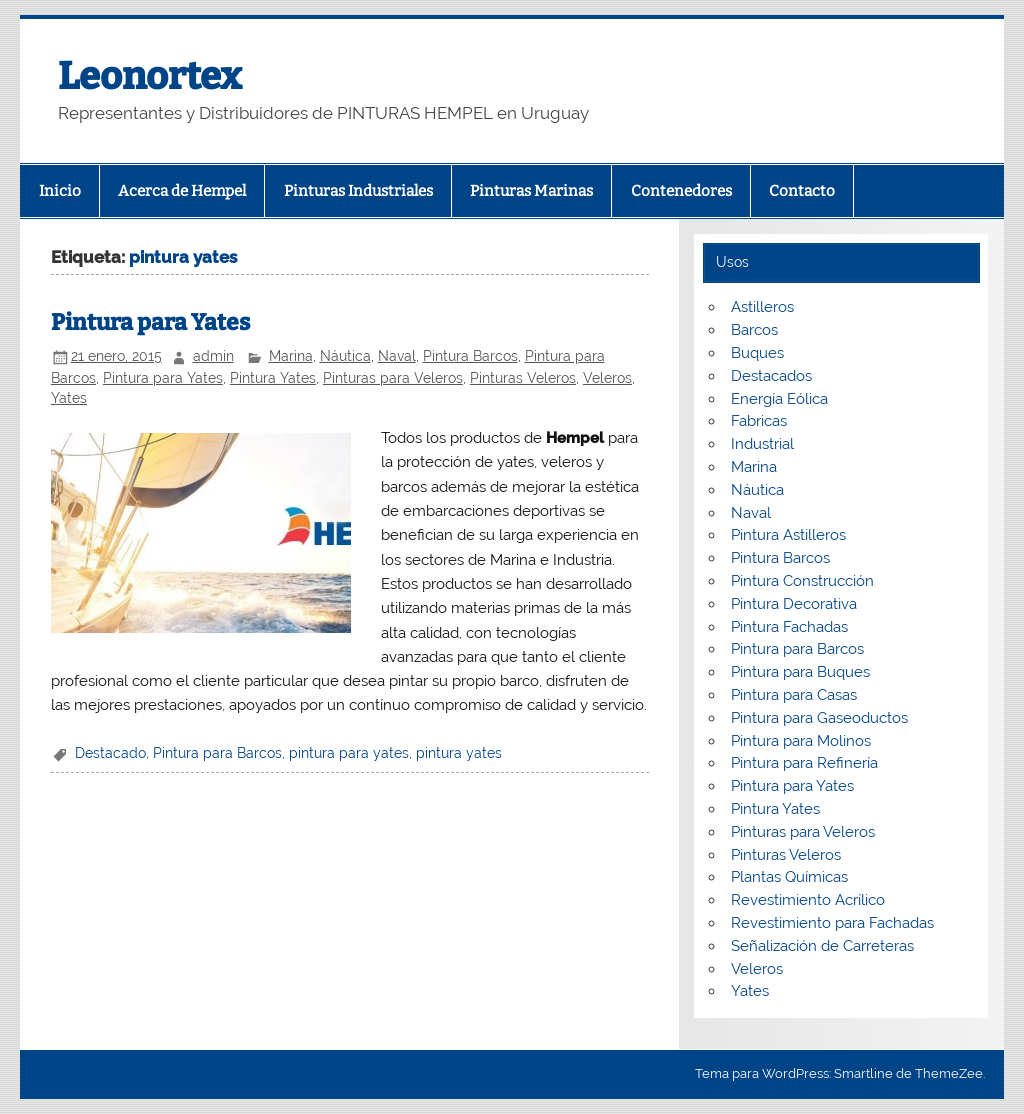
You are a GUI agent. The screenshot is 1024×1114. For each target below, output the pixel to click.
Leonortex (150, 76)
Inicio (60, 191)
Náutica (345, 356)
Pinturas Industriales (358, 191)
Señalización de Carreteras (822, 946)
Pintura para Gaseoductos (819, 718)
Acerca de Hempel (182, 191)
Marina (291, 356)
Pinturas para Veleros (393, 378)
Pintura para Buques (800, 672)
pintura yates (459, 753)
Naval (397, 356)
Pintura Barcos (470, 356)
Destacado (110, 753)
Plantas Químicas (789, 877)
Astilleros (762, 307)
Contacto (802, 191)
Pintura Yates (273, 378)
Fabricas (759, 421)
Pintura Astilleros (788, 535)
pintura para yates (349, 753)
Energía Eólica (779, 399)
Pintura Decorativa (794, 604)
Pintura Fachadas (789, 627)
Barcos (754, 330)
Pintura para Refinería (804, 763)
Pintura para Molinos (801, 741)
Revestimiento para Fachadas (832, 923)
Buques (757, 353)
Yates (69, 398)
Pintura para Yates (150, 322)
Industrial (762, 444)
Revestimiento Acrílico (808, 900)
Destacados (771, 376)
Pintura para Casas (794, 695)
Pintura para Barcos (217, 753)
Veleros (607, 378)
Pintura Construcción (802, 581)
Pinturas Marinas (531, 191)
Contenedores (681, 191)
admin (213, 356)
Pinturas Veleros (523, 378)
